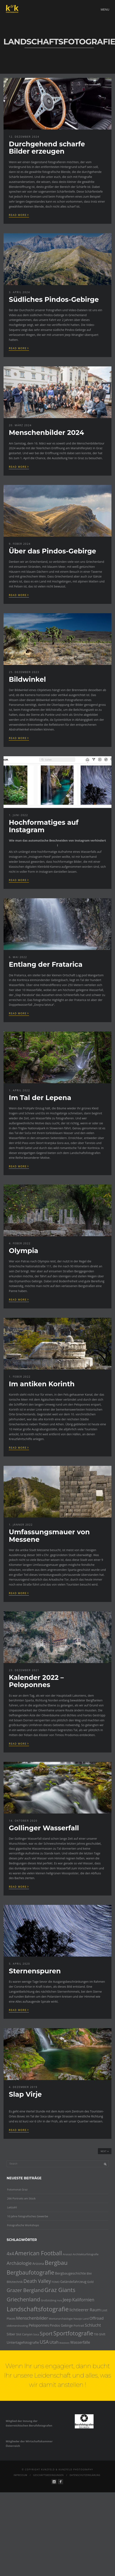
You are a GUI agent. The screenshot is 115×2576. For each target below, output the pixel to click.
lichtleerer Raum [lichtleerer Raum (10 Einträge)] (85, 2310)
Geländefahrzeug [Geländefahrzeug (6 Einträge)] (73, 2281)
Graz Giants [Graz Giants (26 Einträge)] (59, 2290)
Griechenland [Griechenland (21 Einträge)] (23, 2299)
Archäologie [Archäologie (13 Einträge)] (19, 2263)
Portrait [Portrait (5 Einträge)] (79, 2326)
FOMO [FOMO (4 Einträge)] (56, 2282)
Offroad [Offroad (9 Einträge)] (96, 2318)
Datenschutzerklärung (85, 2475)
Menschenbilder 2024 (46, 432)
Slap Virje (25, 2094)
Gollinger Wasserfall (44, 1828)
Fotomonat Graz (17, 2189)
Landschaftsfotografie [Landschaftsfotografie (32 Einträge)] (38, 2309)
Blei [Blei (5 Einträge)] (89, 2273)
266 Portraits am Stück (21, 2198)
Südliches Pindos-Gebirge (54, 299)
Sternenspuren (35, 1971)
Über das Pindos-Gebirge (52, 551)
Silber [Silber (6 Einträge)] (11, 2334)
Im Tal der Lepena (40, 1098)
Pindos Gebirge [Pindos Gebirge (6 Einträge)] (61, 2325)
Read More (19, 214)
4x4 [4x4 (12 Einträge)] (10, 2254)
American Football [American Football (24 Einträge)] (38, 2253)
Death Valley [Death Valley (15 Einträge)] (37, 2281)
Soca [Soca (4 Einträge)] (36, 2334)
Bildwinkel (27, 679)
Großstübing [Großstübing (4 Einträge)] (48, 2300)
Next (105, 2151)
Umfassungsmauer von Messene (49, 1535)
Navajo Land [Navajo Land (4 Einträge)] (81, 2318)
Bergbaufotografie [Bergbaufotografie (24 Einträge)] (30, 2272)
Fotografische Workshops (23, 2225)
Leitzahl (12, 2207)
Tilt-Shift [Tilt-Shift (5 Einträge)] (99, 2334)
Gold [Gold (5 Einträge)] (90, 2282)
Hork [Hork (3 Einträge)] (59, 2300)
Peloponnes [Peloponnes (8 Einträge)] (39, 2325)
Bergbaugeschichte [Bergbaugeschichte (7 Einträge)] (70, 2273)
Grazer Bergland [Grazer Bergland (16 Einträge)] (25, 2290)
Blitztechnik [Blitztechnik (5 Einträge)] (15, 2282)
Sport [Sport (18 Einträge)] (46, 2333)
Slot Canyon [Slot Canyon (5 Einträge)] (24, 2334)
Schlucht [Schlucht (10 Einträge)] (93, 2325)
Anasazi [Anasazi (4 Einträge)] (67, 2254)
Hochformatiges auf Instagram (43, 826)
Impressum (20, 2475)
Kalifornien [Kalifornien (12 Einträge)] (83, 2300)
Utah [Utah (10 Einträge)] (54, 2342)
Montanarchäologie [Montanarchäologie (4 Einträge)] (61, 2318)
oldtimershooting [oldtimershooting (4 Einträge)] (17, 2326)
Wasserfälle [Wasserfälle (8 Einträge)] (80, 2342)
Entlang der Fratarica (45, 964)
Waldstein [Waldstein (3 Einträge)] (64, 2342)
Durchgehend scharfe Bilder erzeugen (47, 147)
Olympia (23, 1251)
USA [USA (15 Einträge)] (44, 2342)
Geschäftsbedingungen (48, 2475)
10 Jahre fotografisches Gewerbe (27, 2216)
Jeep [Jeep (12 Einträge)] (67, 2300)
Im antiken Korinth (42, 1384)
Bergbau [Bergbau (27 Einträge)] (56, 2262)
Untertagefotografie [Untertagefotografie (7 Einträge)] (23, 2342)
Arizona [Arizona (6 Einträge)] (38, 2263)
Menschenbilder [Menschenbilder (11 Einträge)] (32, 2318)
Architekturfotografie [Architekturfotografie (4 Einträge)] (86, 2254)
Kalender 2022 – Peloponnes (36, 1681)
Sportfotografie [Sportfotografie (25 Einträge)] (73, 2333)
